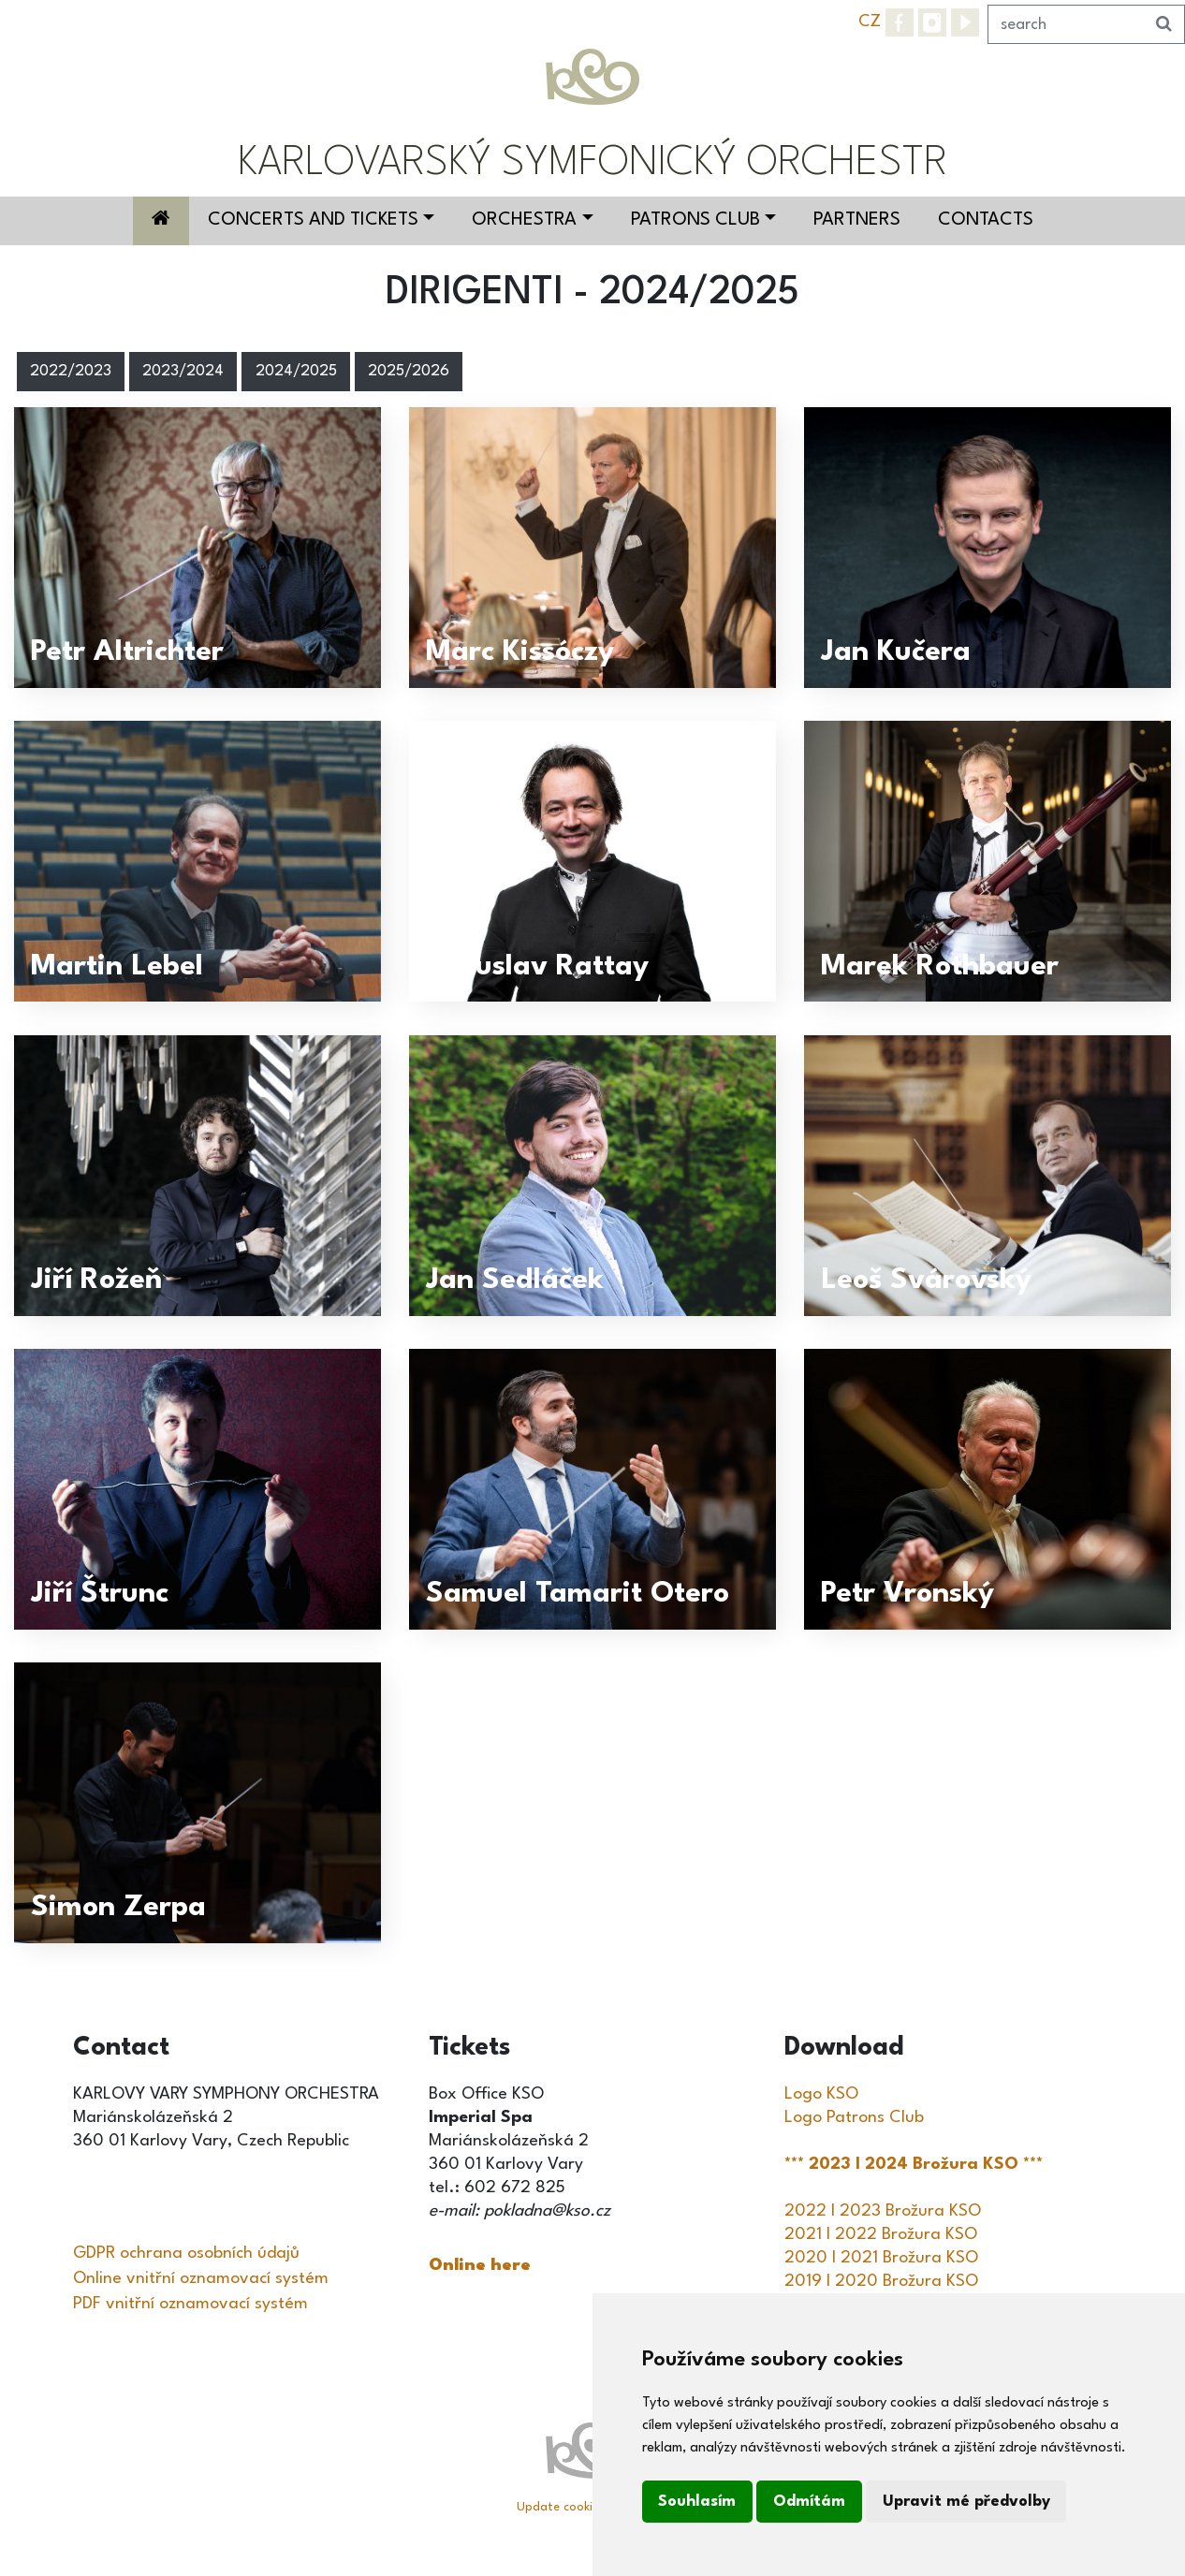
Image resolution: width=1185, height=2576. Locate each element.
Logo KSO (821, 2094)
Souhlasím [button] (697, 2502)
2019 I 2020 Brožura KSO (881, 2281)
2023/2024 (183, 371)
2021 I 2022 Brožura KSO (880, 2234)
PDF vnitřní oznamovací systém (190, 2303)
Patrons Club (695, 220)
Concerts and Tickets (313, 220)
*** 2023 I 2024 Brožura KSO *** (915, 2164)
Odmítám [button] (809, 2502)
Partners (856, 220)
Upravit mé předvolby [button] (966, 2502)
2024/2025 (296, 371)
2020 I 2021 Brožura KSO (881, 2257)
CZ (869, 21)
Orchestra (524, 220)
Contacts (985, 220)
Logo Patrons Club (854, 2117)
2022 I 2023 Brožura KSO (882, 2211)
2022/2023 (70, 371)
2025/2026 (408, 371)
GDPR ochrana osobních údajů (186, 2253)
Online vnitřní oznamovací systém (201, 2278)
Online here (480, 2265)
